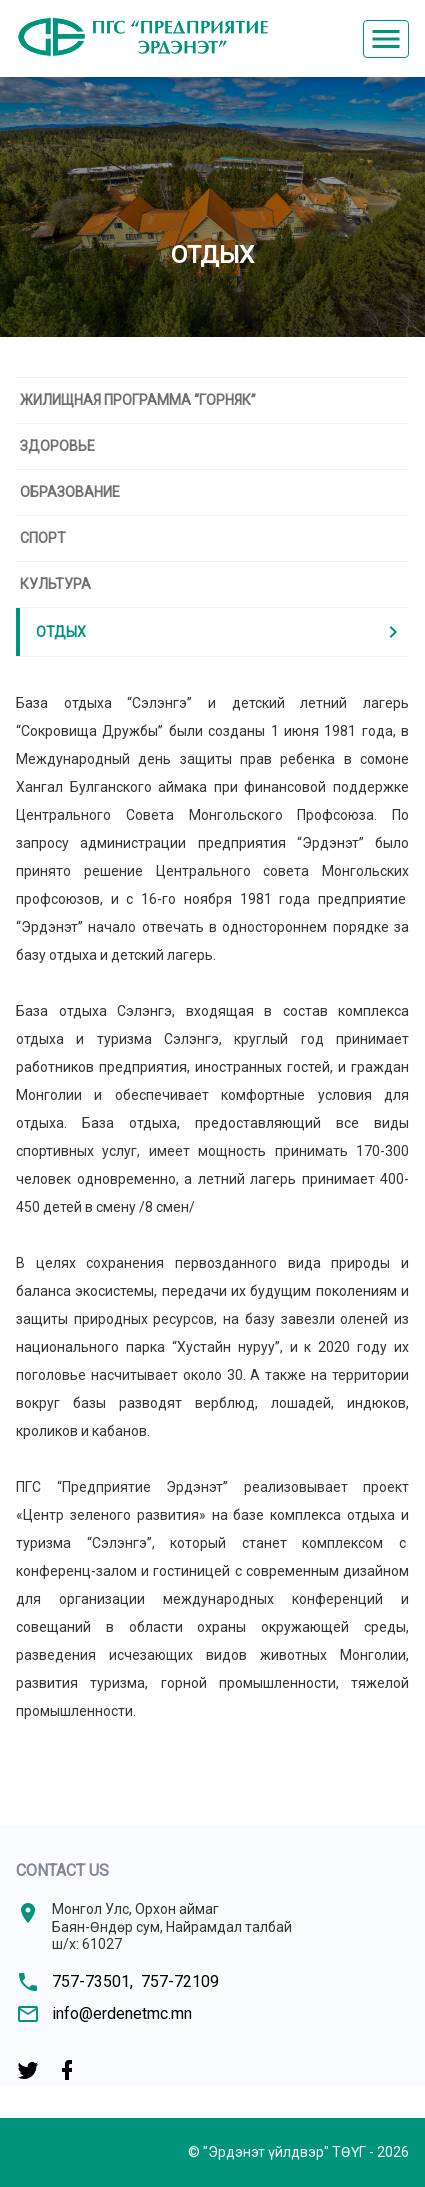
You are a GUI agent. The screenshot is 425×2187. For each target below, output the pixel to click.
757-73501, (92, 1981)
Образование (70, 492)
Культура (55, 584)
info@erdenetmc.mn (122, 2013)
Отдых (220, 632)
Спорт (43, 538)
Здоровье (57, 446)
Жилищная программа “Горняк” (138, 400)
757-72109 (180, 1981)
